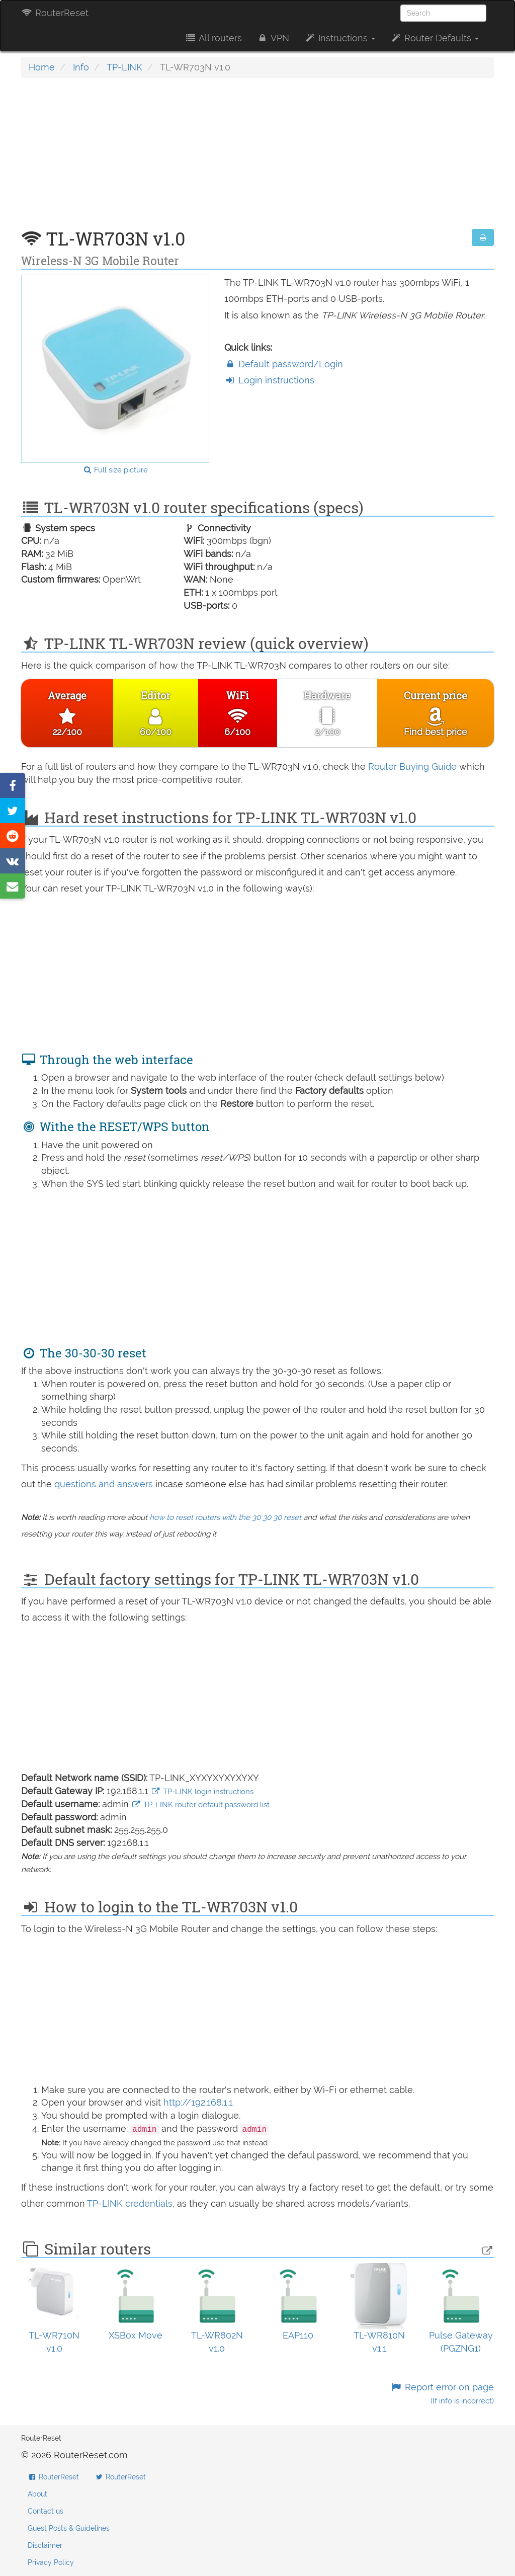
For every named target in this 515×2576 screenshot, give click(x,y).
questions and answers (104, 1484)
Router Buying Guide (412, 766)
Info (81, 67)
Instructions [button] (339, 38)
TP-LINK (124, 67)
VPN (273, 38)
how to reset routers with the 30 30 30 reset (225, 1517)
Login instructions (269, 380)
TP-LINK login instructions (202, 1791)
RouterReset (55, 13)
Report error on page (442, 2393)
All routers (213, 38)
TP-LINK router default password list (200, 1804)
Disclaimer (45, 2545)
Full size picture (115, 469)
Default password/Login (283, 364)
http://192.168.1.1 (198, 2102)
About (37, 2494)
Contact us (45, 2511)
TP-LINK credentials (130, 2203)
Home (42, 67)
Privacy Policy (51, 2562)
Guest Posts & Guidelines (69, 2528)
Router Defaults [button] (434, 38)
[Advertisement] (257, 158)
